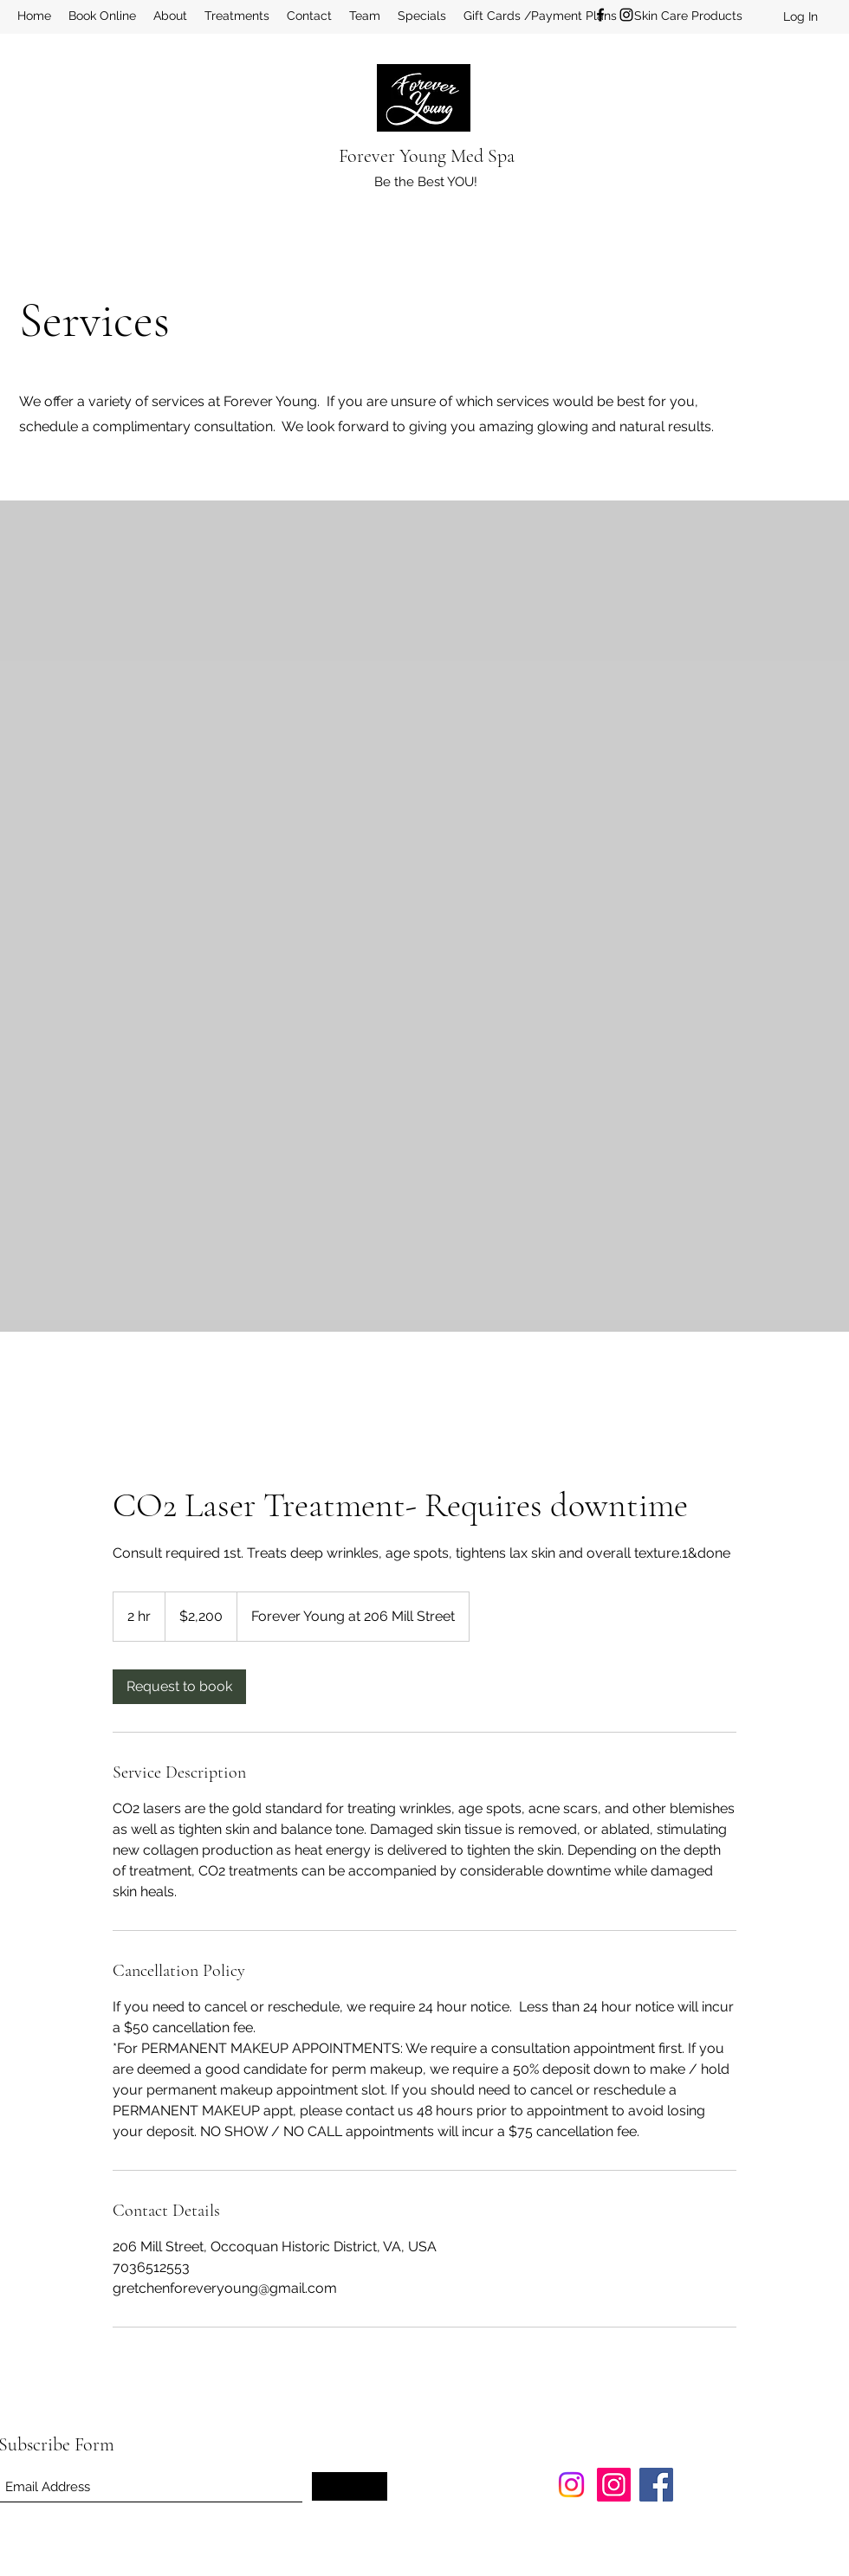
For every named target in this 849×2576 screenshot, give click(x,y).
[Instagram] (626, 14)
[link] (179, 1686)
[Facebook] (600, 14)
